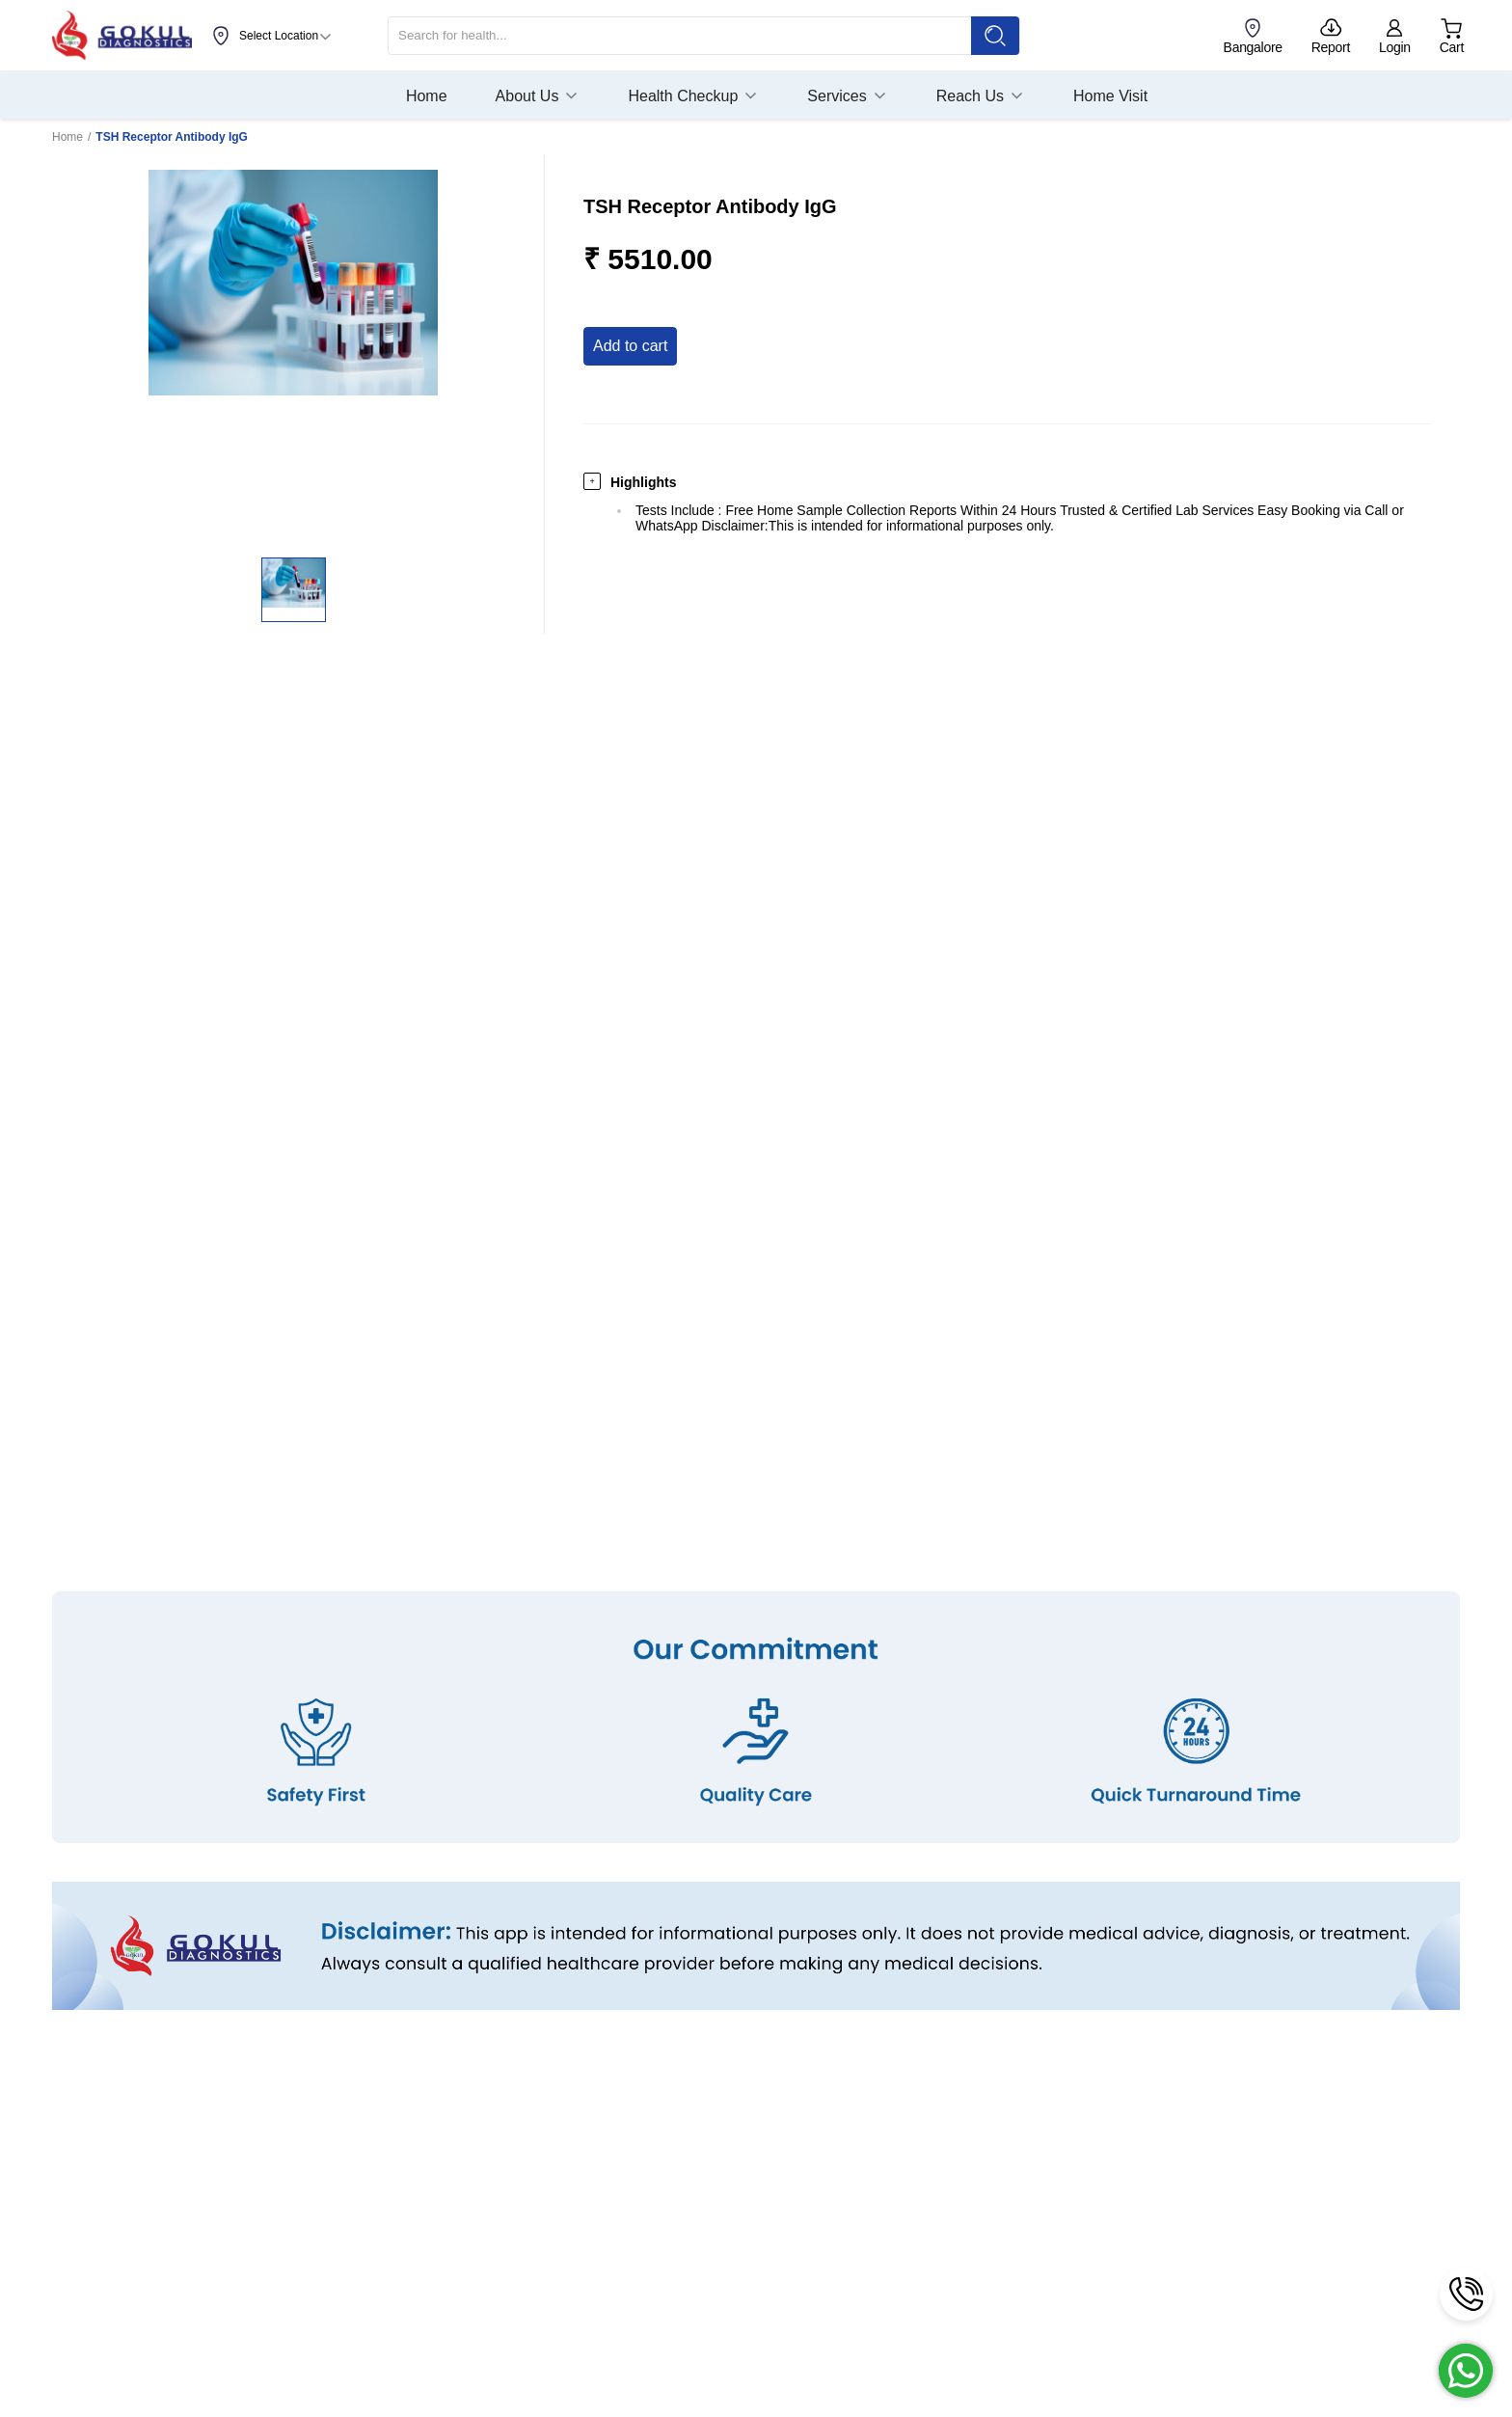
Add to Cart (630, 346)
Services (847, 96)
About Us (538, 96)
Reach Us (980, 96)
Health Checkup (693, 96)
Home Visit (1110, 96)
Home (426, 96)
